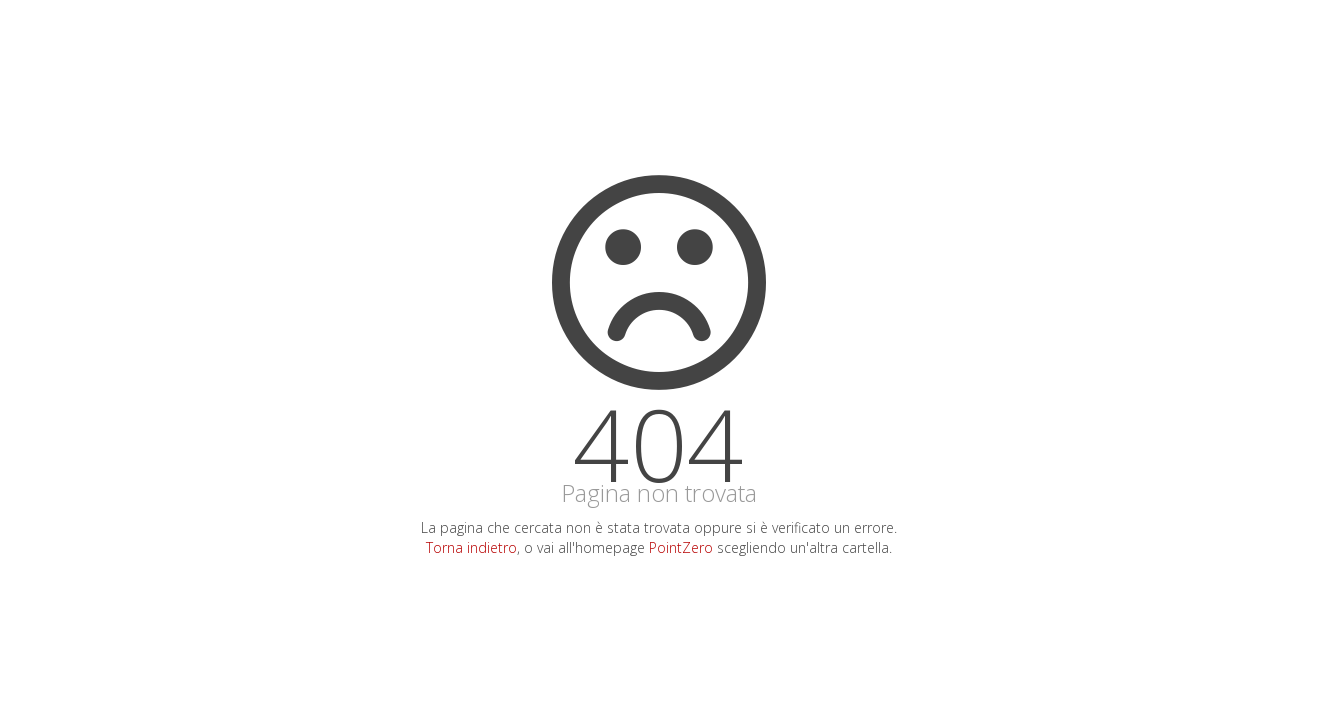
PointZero (681, 547)
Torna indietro (471, 547)
